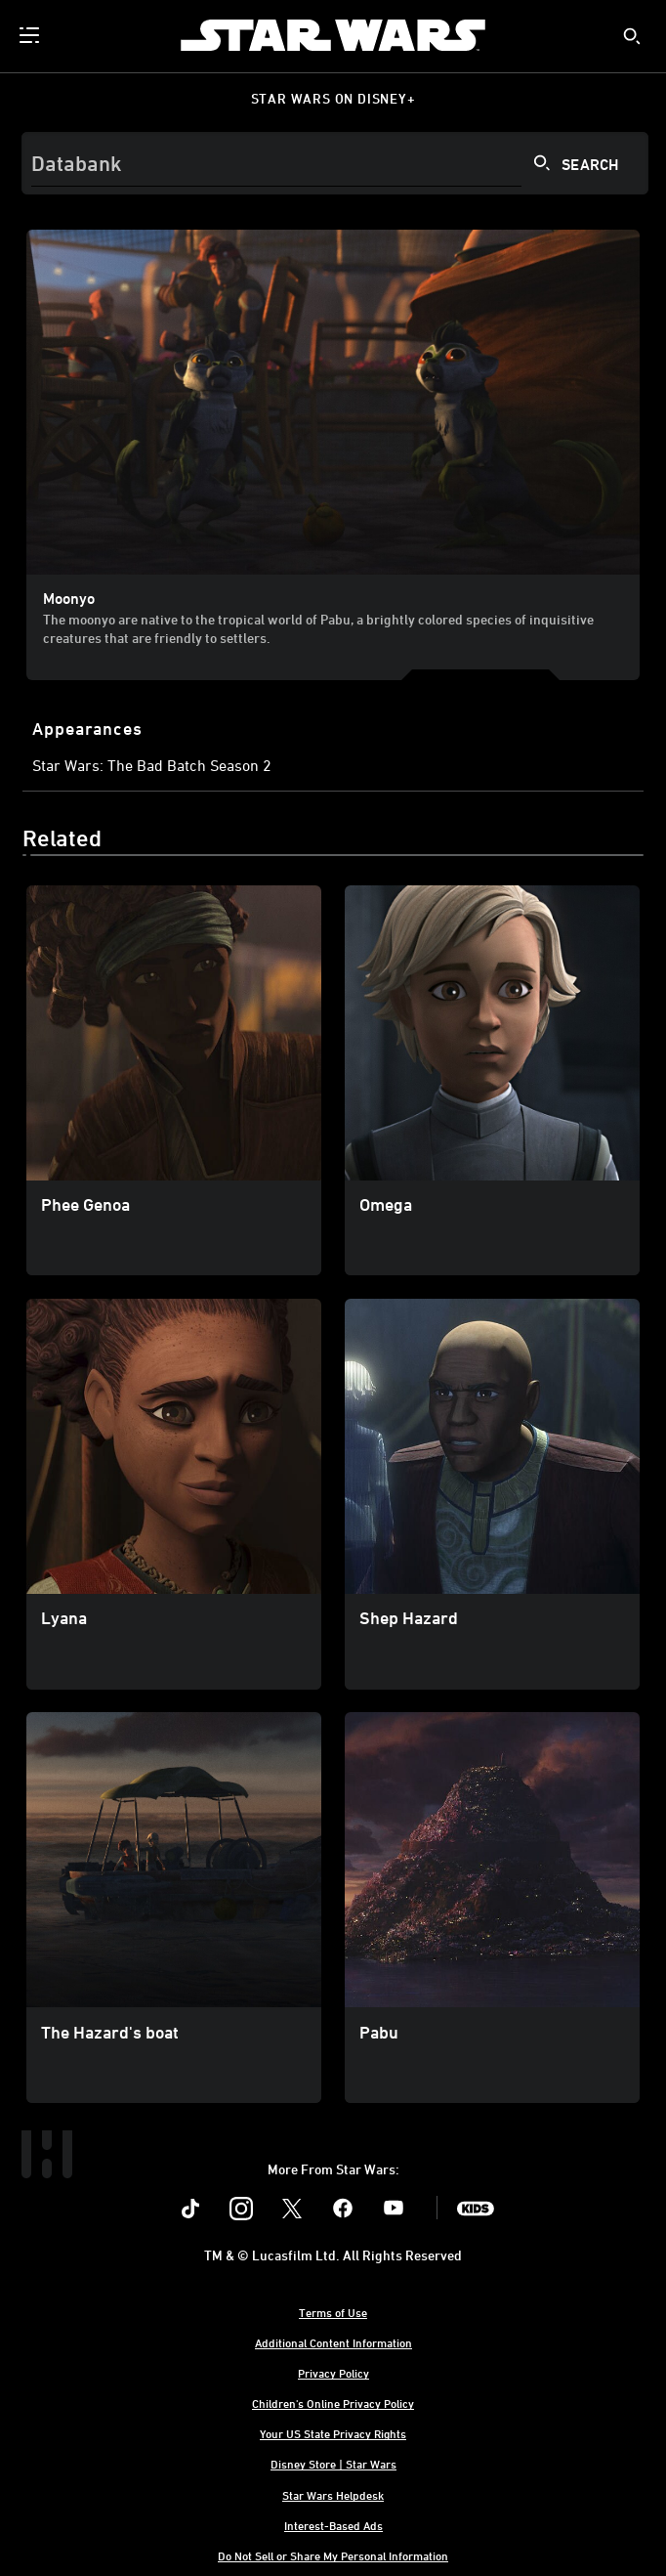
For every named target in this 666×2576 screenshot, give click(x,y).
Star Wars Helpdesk (333, 2495)
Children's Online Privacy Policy (333, 2403)
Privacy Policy (333, 2373)
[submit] (632, 36)
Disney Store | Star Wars (333, 2463)
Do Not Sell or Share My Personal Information (333, 2555)
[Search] (334, 163)
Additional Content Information (333, 2342)
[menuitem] (31, 35)
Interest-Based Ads (333, 2525)
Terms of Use (333, 2312)
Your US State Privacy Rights (333, 2433)
